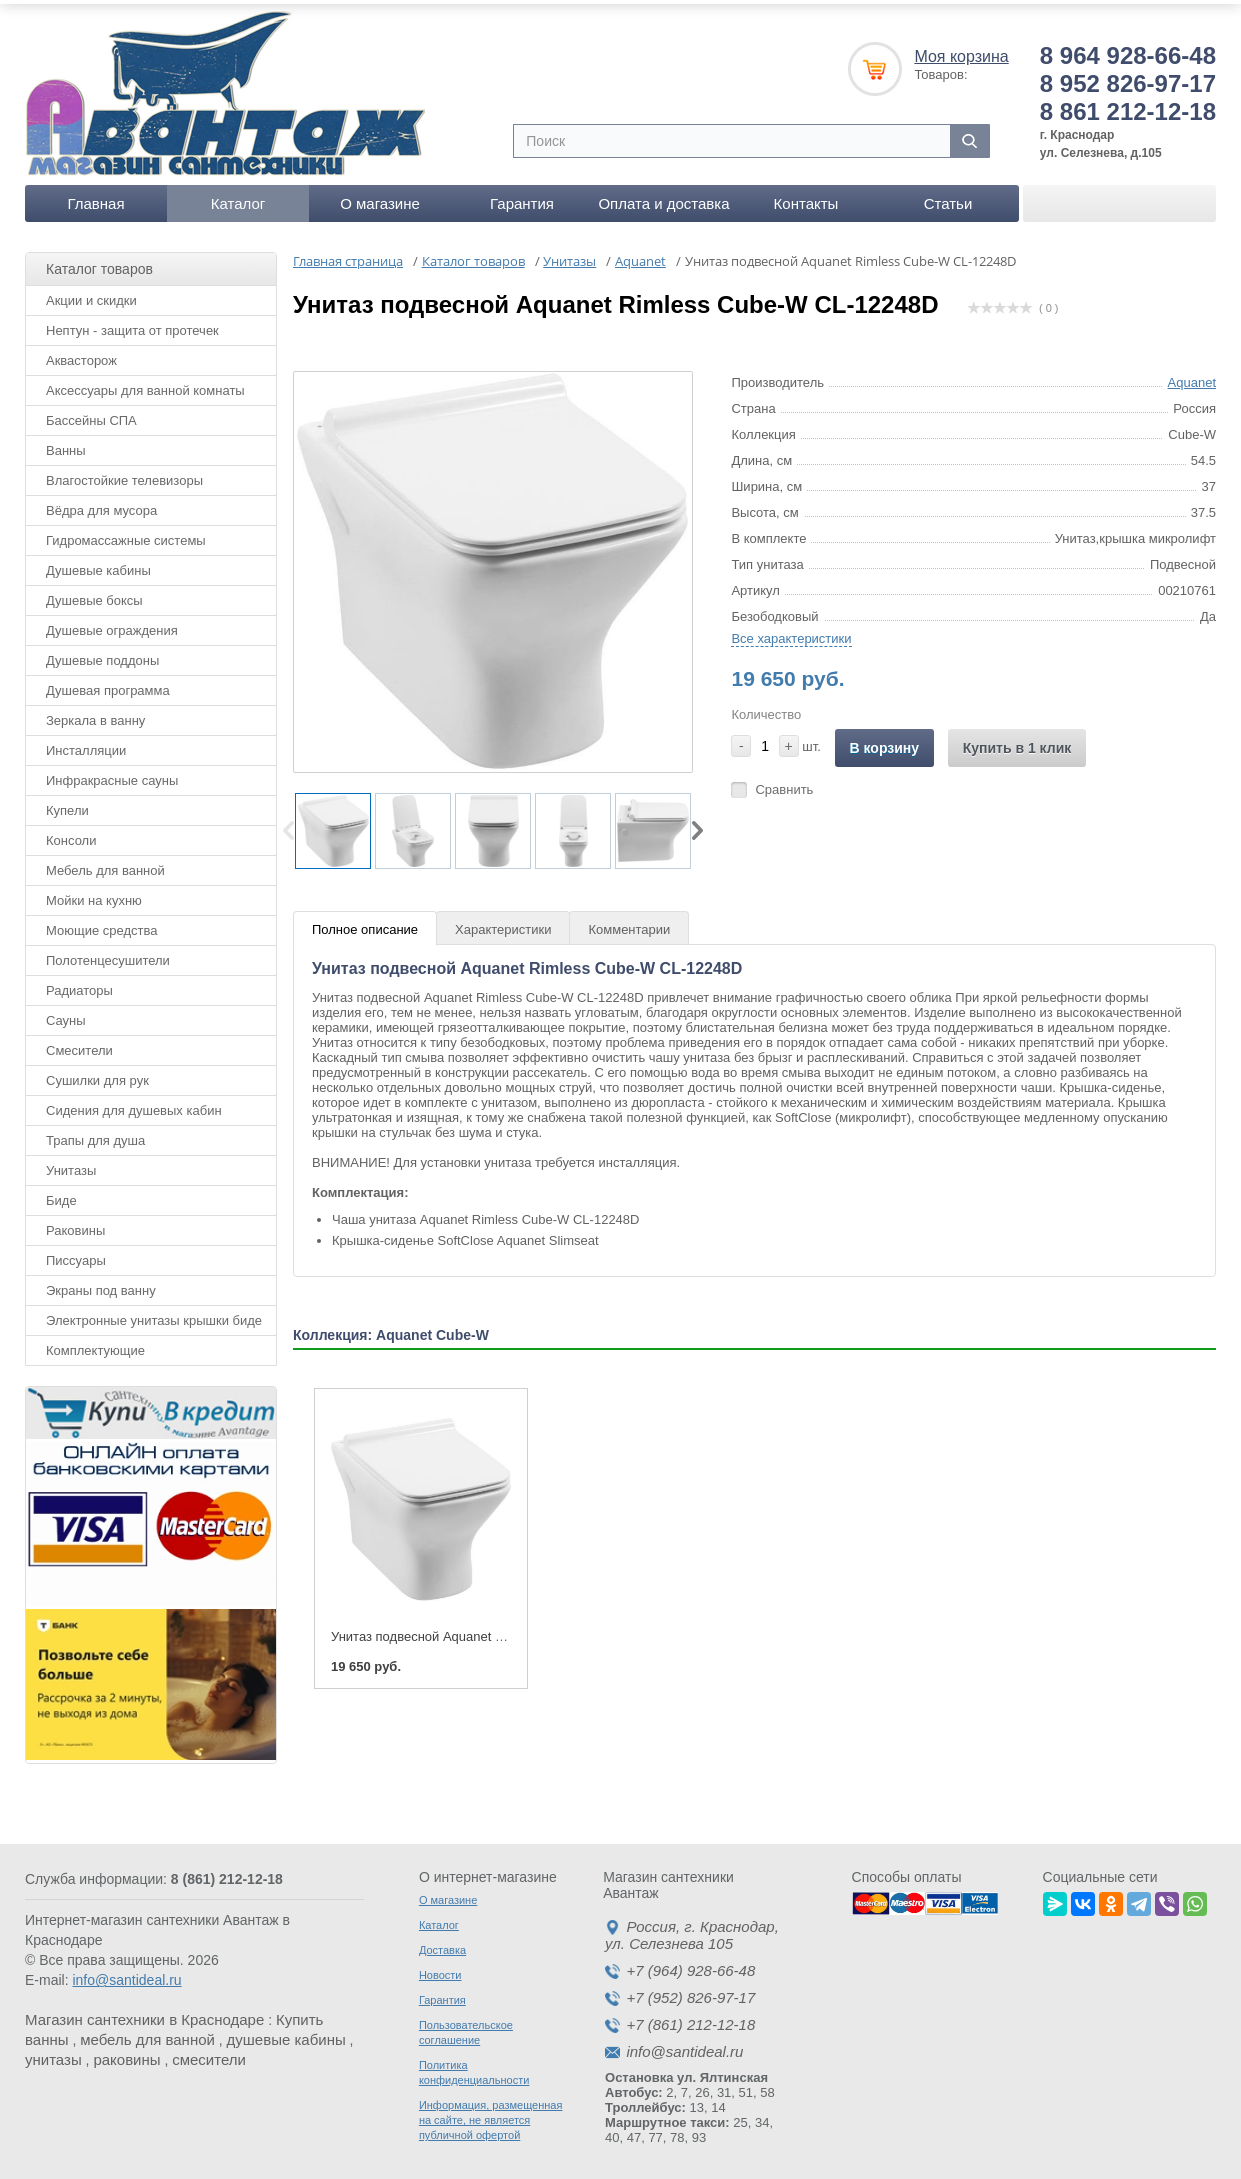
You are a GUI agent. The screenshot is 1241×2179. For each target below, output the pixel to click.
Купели (67, 803)
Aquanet (1192, 375)
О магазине (380, 196)
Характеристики (503, 922)
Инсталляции (86, 743)
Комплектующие (95, 1343)
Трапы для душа (95, 1133)
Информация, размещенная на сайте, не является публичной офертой (491, 2114)
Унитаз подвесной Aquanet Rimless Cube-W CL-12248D (497, 1629)
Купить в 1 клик (1017, 741)
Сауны (66, 1013)
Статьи (948, 196)
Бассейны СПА (91, 413)
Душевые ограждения (112, 623)
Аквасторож (81, 353)
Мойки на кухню (94, 893)
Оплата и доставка (663, 196)
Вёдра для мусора (101, 503)
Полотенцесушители (108, 953)
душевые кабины (286, 2033)
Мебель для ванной (105, 863)
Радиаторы (79, 983)
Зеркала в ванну (95, 713)
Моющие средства (101, 923)
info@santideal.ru (126, 1974)
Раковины (75, 1223)
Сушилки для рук (97, 1073)
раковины (126, 2053)
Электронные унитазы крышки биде (154, 1313)
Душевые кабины (98, 563)
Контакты (806, 196)
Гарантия (522, 196)
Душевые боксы (94, 593)
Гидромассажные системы (126, 533)
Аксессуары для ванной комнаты (145, 383)
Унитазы (71, 1163)
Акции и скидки (91, 293)
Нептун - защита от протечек (132, 323)
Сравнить (784, 782)
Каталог (238, 196)
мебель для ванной (147, 2033)
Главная (95, 196)
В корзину (885, 741)
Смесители (79, 1043)
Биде (61, 1193)
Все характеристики (791, 631)
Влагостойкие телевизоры (124, 473)
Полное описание (365, 922)
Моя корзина (961, 49)
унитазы (53, 2053)
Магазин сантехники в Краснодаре (144, 2013)
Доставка (442, 1944)
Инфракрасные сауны (112, 773)
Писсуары (76, 1253)
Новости (440, 1969)
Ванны (66, 443)
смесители (209, 2053)
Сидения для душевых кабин (134, 1103)
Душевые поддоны (102, 653)
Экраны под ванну (101, 1283)
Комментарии (629, 922)
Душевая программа (108, 683)
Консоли (71, 833)
